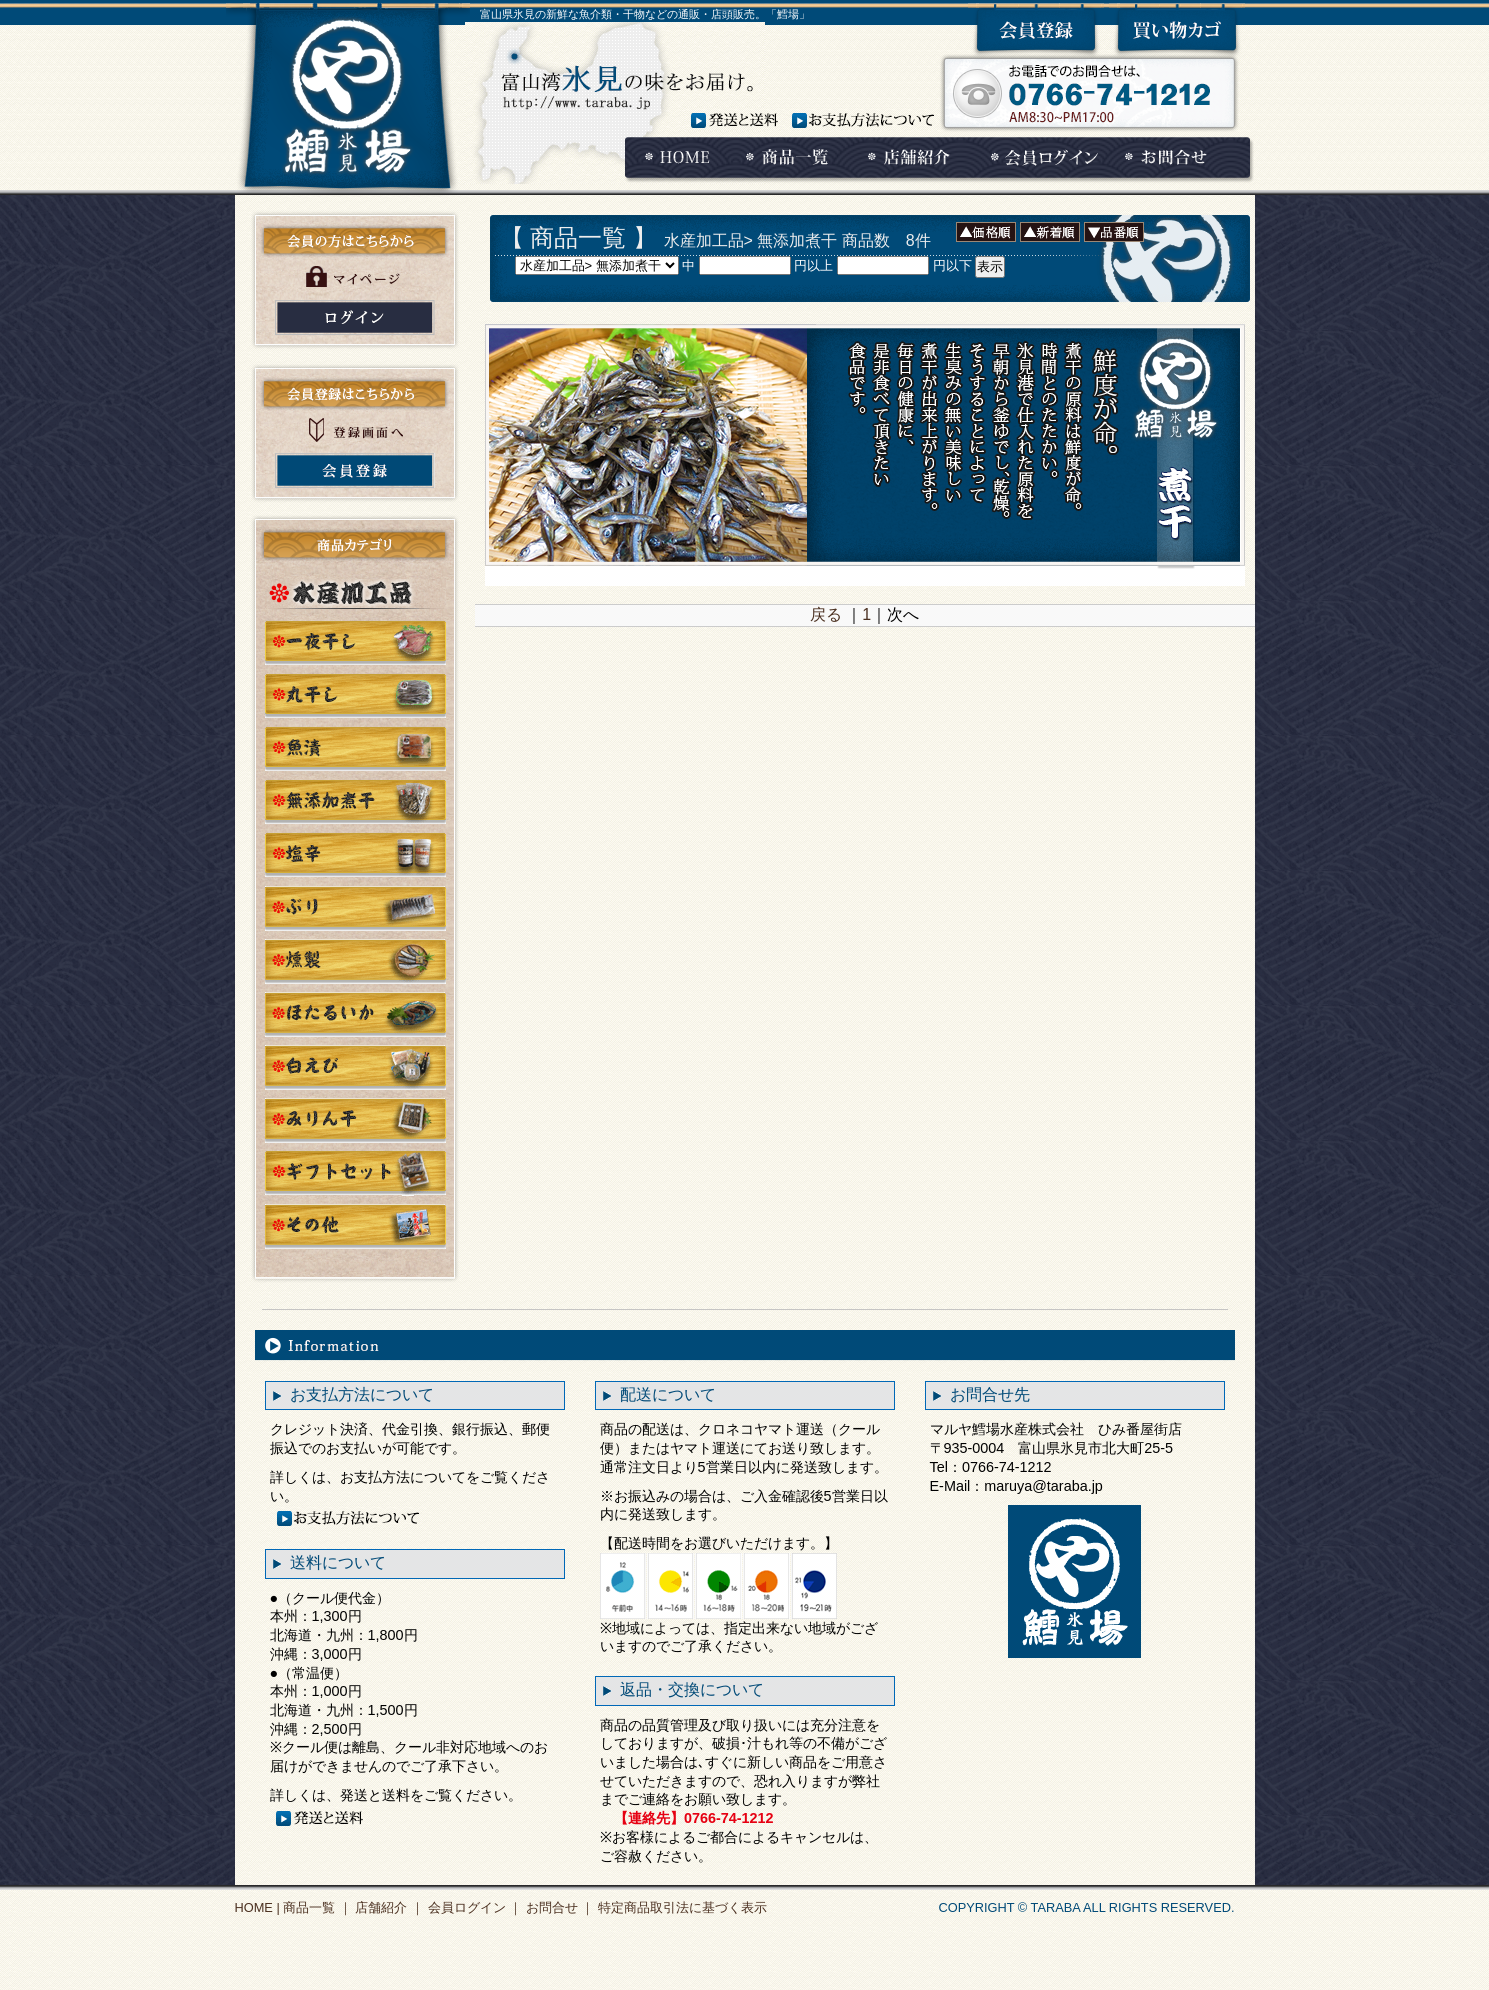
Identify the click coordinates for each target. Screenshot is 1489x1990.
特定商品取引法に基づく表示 (680, 1907)
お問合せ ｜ (558, 1907)
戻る (826, 614)
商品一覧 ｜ (316, 1907)
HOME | (257, 1907)
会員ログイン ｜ (473, 1907)
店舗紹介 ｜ (388, 1907)
